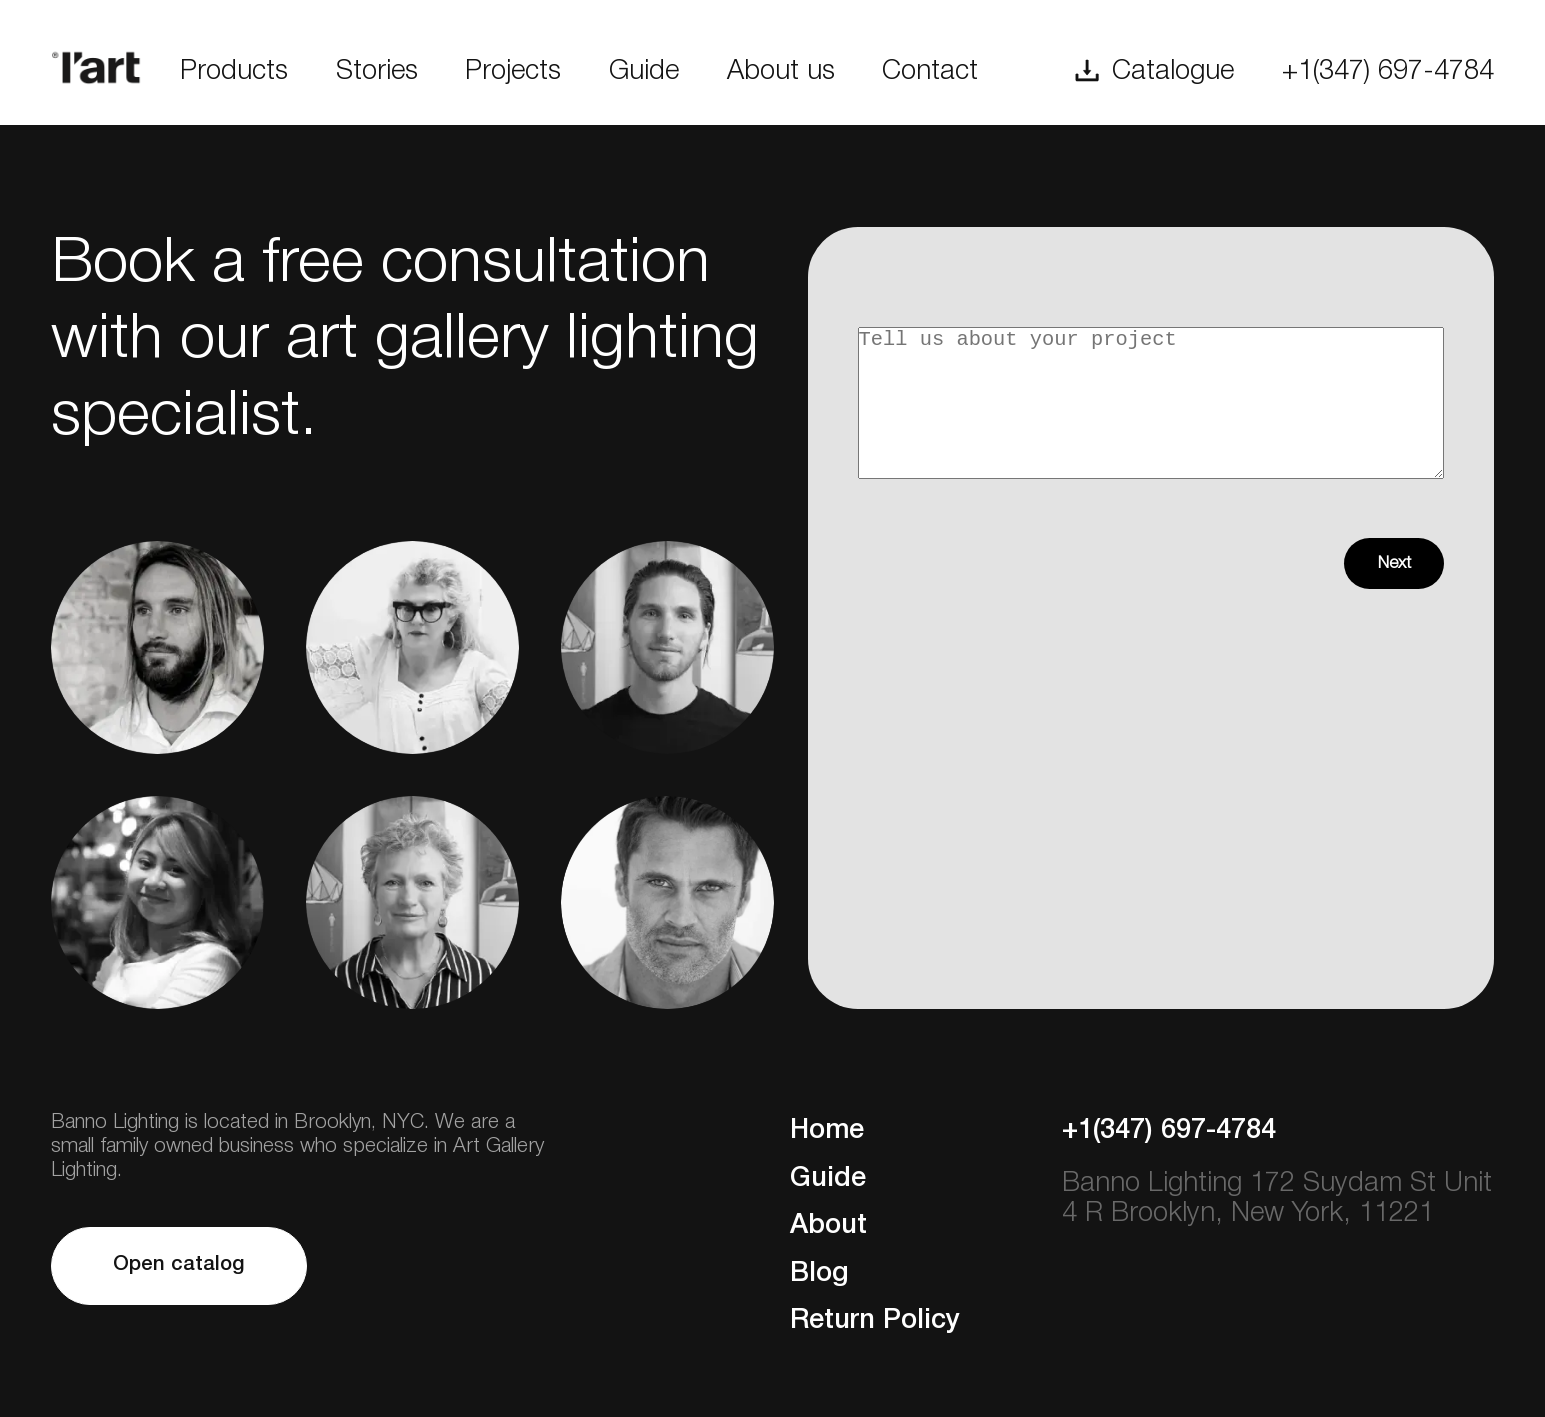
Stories (377, 72)
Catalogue (1173, 72)
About (828, 1226)
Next (1394, 593)
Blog (819, 1274)
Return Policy (875, 1321)
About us (781, 72)
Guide (644, 72)
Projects (513, 72)
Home (827, 1131)
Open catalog (179, 1264)
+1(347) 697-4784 (1388, 72)
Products (234, 72)
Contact (930, 72)
